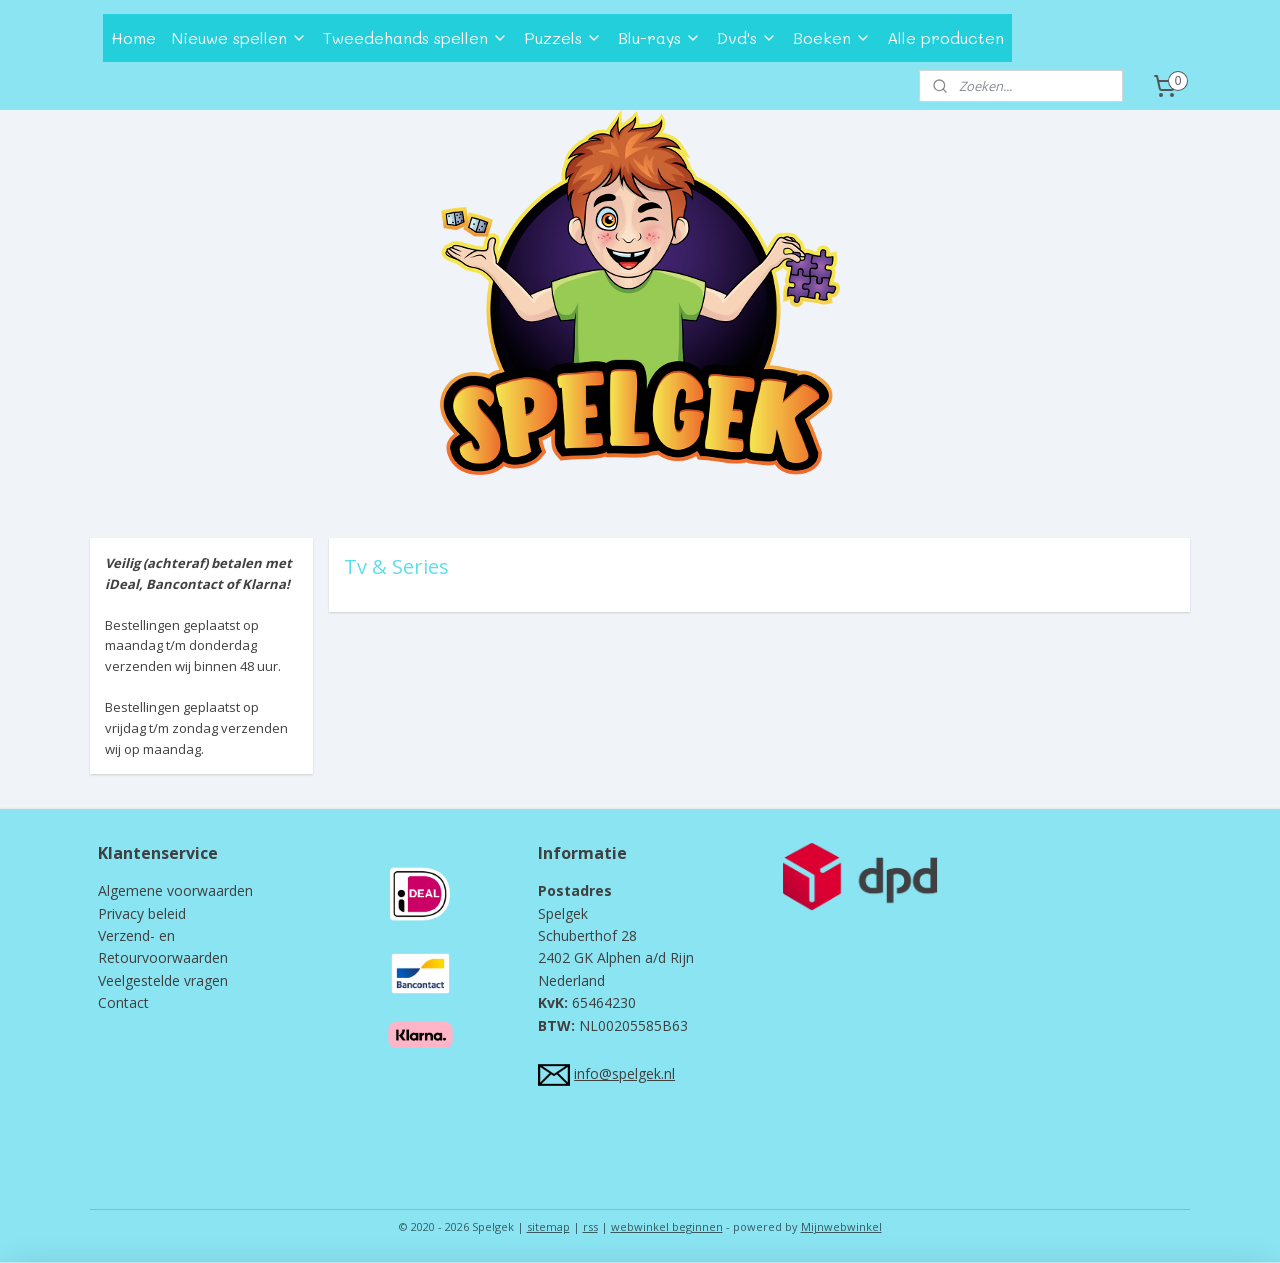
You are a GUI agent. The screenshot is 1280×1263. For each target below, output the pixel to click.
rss (590, 1226)
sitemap (548, 1226)
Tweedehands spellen (415, 37)
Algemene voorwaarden (175, 890)
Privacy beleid (142, 913)
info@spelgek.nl (624, 1073)
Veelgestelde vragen (163, 980)
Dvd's (747, 37)
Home (133, 37)
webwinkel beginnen (667, 1226)
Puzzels (563, 37)
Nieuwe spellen (239, 37)
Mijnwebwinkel (841, 1226)
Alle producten (945, 37)
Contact (123, 1002)
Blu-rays (659, 37)
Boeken (832, 37)
